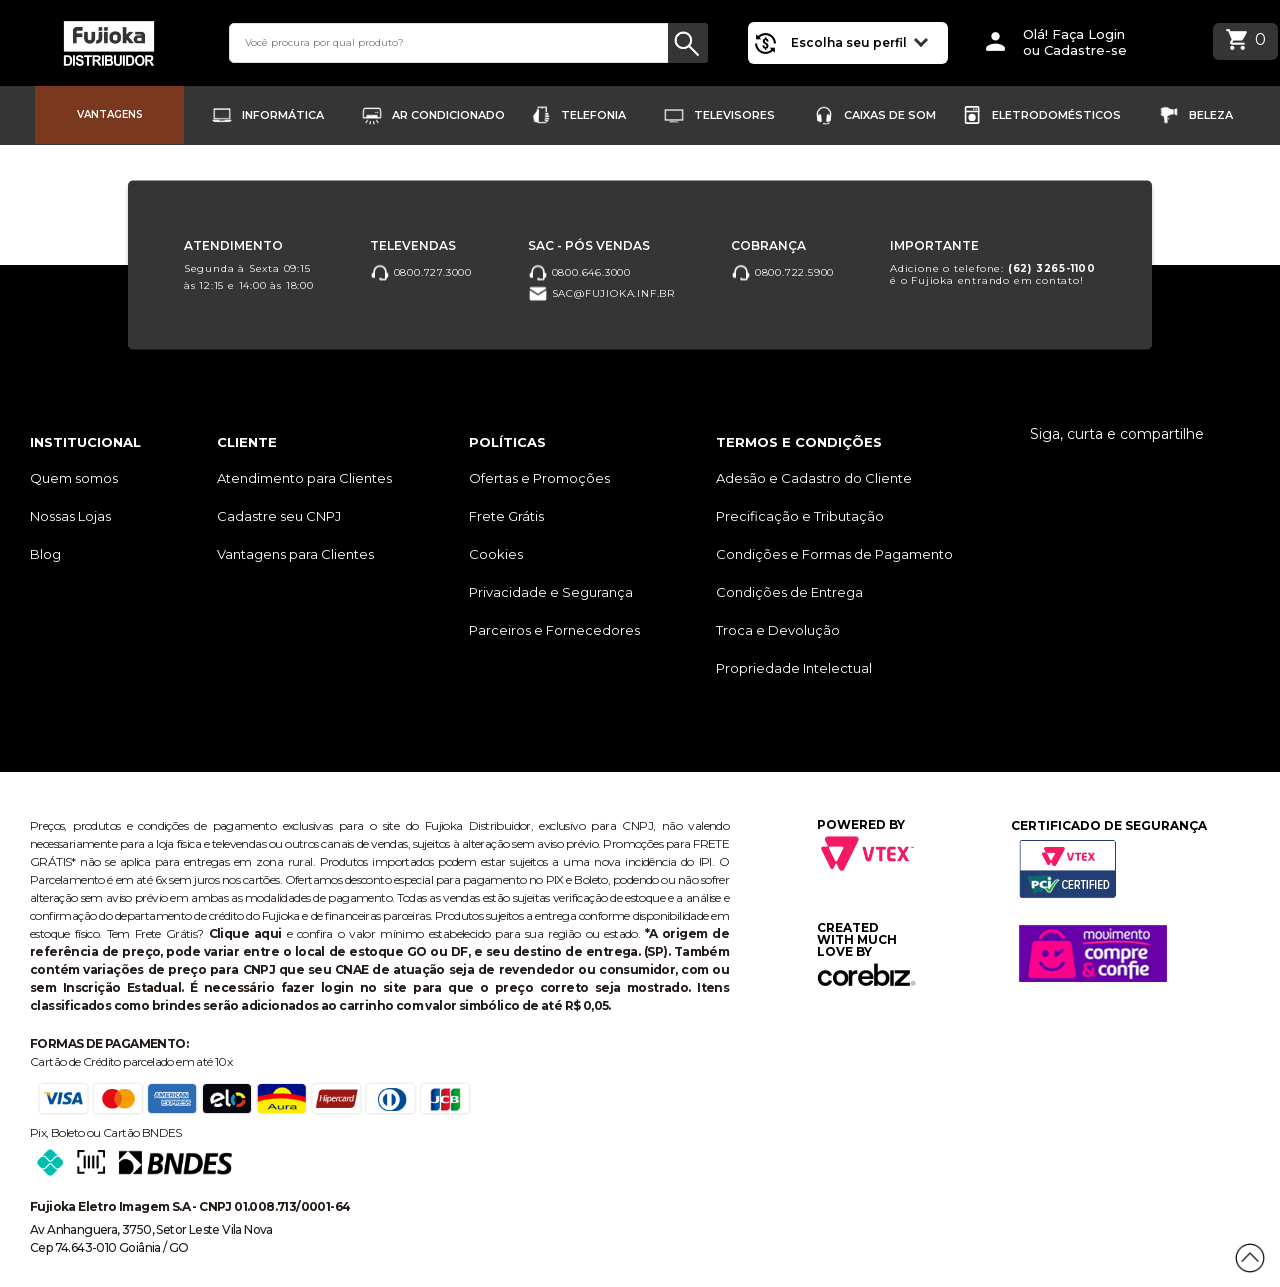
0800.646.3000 (579, 272)
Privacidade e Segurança (551, 592)
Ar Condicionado (448, 115)
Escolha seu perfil (859, 41)
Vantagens (110, 114)
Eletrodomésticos (1056, 115)
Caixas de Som (890, 115)
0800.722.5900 (782, 272)
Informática (283, 115)
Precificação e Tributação (800, 516)
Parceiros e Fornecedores (554, 630)
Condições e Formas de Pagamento (834, 554)
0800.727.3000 (421, 272)
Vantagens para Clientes (295, 554)
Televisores (734, 115)
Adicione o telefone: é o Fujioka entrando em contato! (993, 274)
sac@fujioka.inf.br (601, 294)
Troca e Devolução (778, 630)
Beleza (1211, 115)
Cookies (496, 554)
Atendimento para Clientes (304, 478)
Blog (45, 554)
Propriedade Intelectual (794, 668)
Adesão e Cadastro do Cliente (814, 478)
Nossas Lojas (70, 516)
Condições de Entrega (789, 592)
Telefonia (593, 115)
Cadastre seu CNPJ (279, 516)
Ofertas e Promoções (539, 478)
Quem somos (74, 478)
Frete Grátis (506, 516)
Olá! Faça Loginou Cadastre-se (1075, 42)
